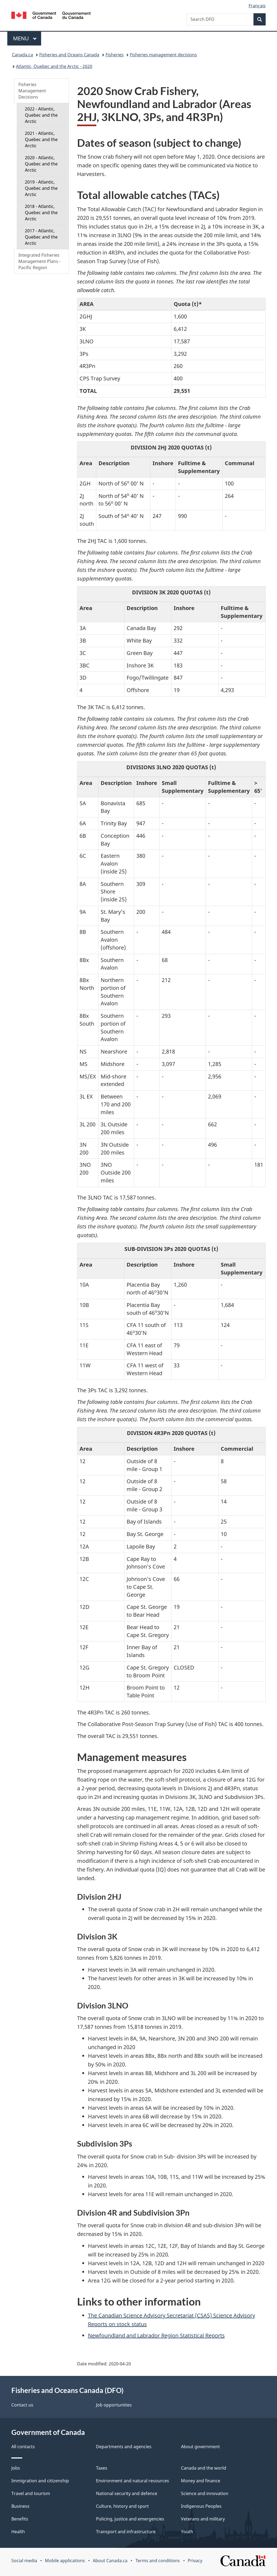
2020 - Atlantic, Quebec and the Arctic (41, 164)
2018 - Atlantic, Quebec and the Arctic (41, 212)
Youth (187, 2532)
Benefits (19, 2519)
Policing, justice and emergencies (130, 2519)
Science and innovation (204, 2493)
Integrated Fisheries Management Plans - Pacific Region (39, 261)
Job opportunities (114, 2405)
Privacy (195, 2561)
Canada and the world (203, 2468)
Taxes (101, 2468)
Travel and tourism (30, 2493)
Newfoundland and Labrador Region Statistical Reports (156, 2335)
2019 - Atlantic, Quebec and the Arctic (41, 188)
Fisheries (114, 55)
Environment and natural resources (132, 2481)
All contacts (23, 2447)
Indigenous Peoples (201, 2506)
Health (18, 2532)
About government (200, 2447)
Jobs (15, 2468)
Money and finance (200, 2481)
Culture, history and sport (122, 2506)
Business (20, 2506)
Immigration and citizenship (40, 2481)
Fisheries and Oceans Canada (69, 55)
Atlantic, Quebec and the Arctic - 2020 (54, 66)
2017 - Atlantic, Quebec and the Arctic (41, 237)
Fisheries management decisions (163, 55)
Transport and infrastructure (126, 2532)
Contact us (22, 2405)
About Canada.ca (110, 2561)
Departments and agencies (123, 2447)
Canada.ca (22, 55)
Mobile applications (65, 2561)
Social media (24, 2561)
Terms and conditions (158, 2561)
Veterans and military (203, 2519)
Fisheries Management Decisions (32, 90)
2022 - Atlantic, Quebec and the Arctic (41, 115)
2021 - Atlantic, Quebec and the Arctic (41, 139)
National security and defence (126, 2493)
